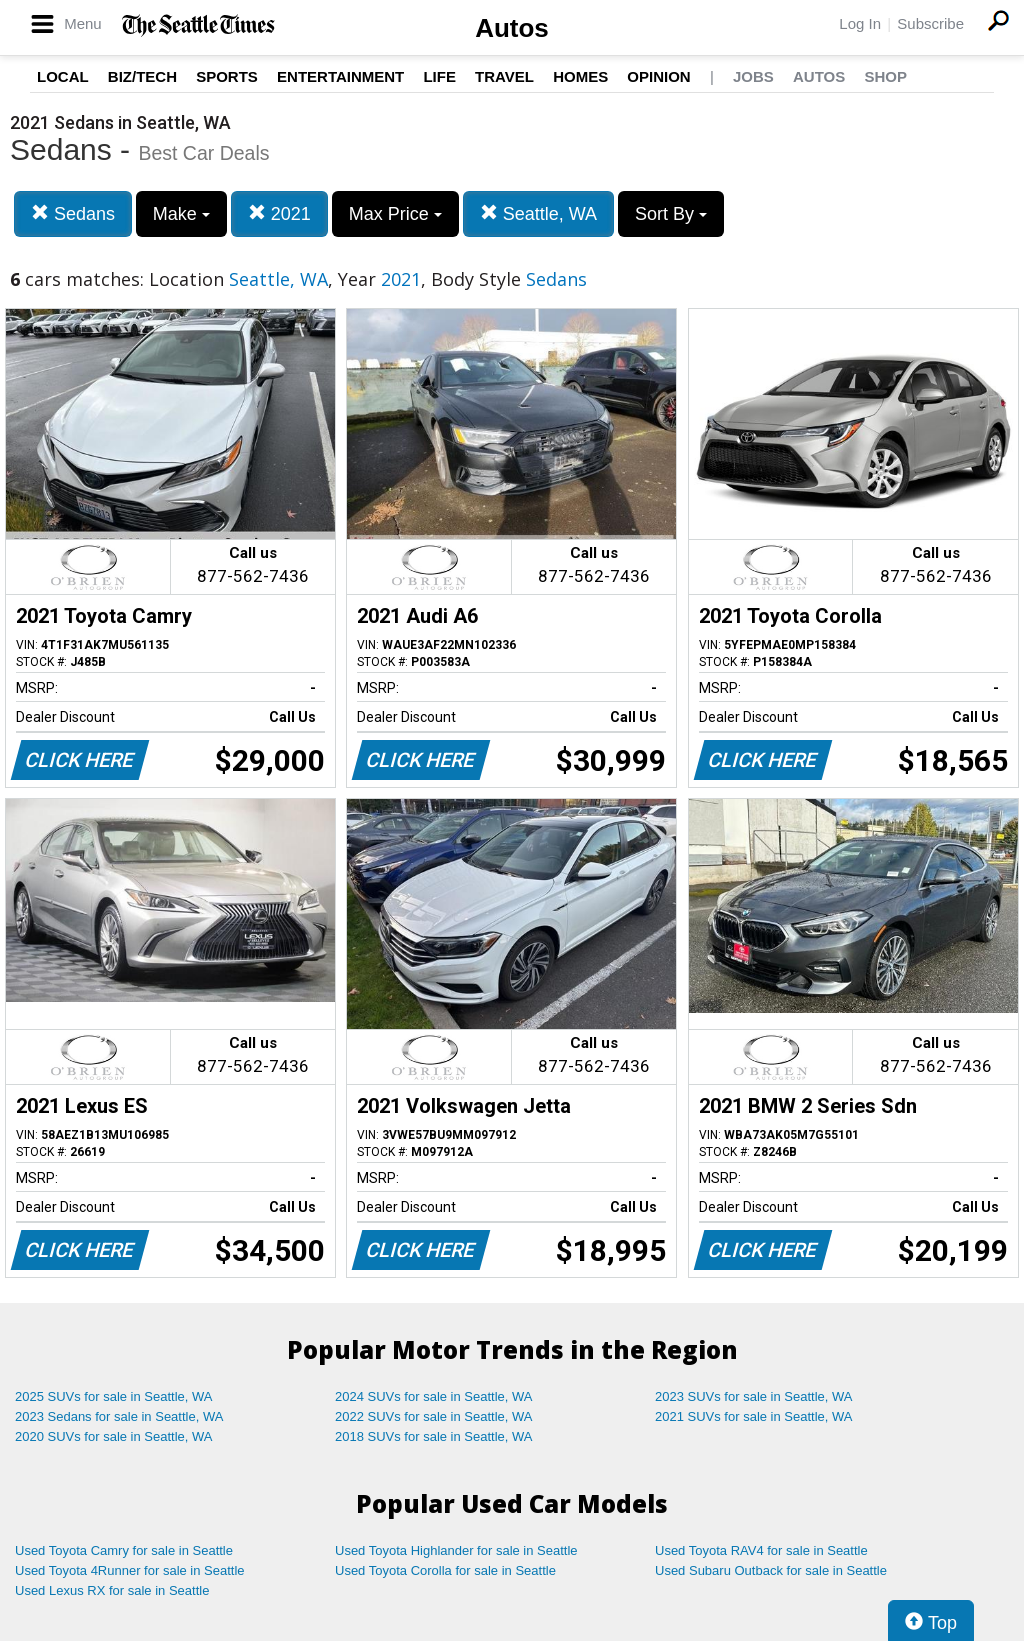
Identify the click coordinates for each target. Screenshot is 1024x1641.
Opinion (658, 76)
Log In (860, 23)
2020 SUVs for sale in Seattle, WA (114, 1436)
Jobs (753, 76)
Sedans (73, 213)
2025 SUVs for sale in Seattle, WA (114, 1396)
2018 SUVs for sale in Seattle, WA (434, 1436)
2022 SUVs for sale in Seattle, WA (434, 1416)
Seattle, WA (538, 213)
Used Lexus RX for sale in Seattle (112, 1590)
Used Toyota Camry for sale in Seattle (124, 1550)
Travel (504, 76)
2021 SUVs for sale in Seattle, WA (754, 1416)
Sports (227, 76)
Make (181, 214)
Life (439, 76)
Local (63, 76)
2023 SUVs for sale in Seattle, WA (754, 1396)
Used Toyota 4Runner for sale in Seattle (130, 1570)
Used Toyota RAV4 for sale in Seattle (761, 1550)
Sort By (671, 214)
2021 (279, 213)
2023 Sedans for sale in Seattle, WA (119, 1416)
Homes (580, 76)
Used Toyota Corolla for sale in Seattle (445, 1570)
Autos (512, 28)
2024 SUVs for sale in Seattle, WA (434, 1396)
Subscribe (930, 23)
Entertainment (340, 76)
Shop (885, 76)
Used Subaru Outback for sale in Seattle (771, 1570)
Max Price (395, 214)
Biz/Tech (142, 76)
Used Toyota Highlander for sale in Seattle (456, 1550)
